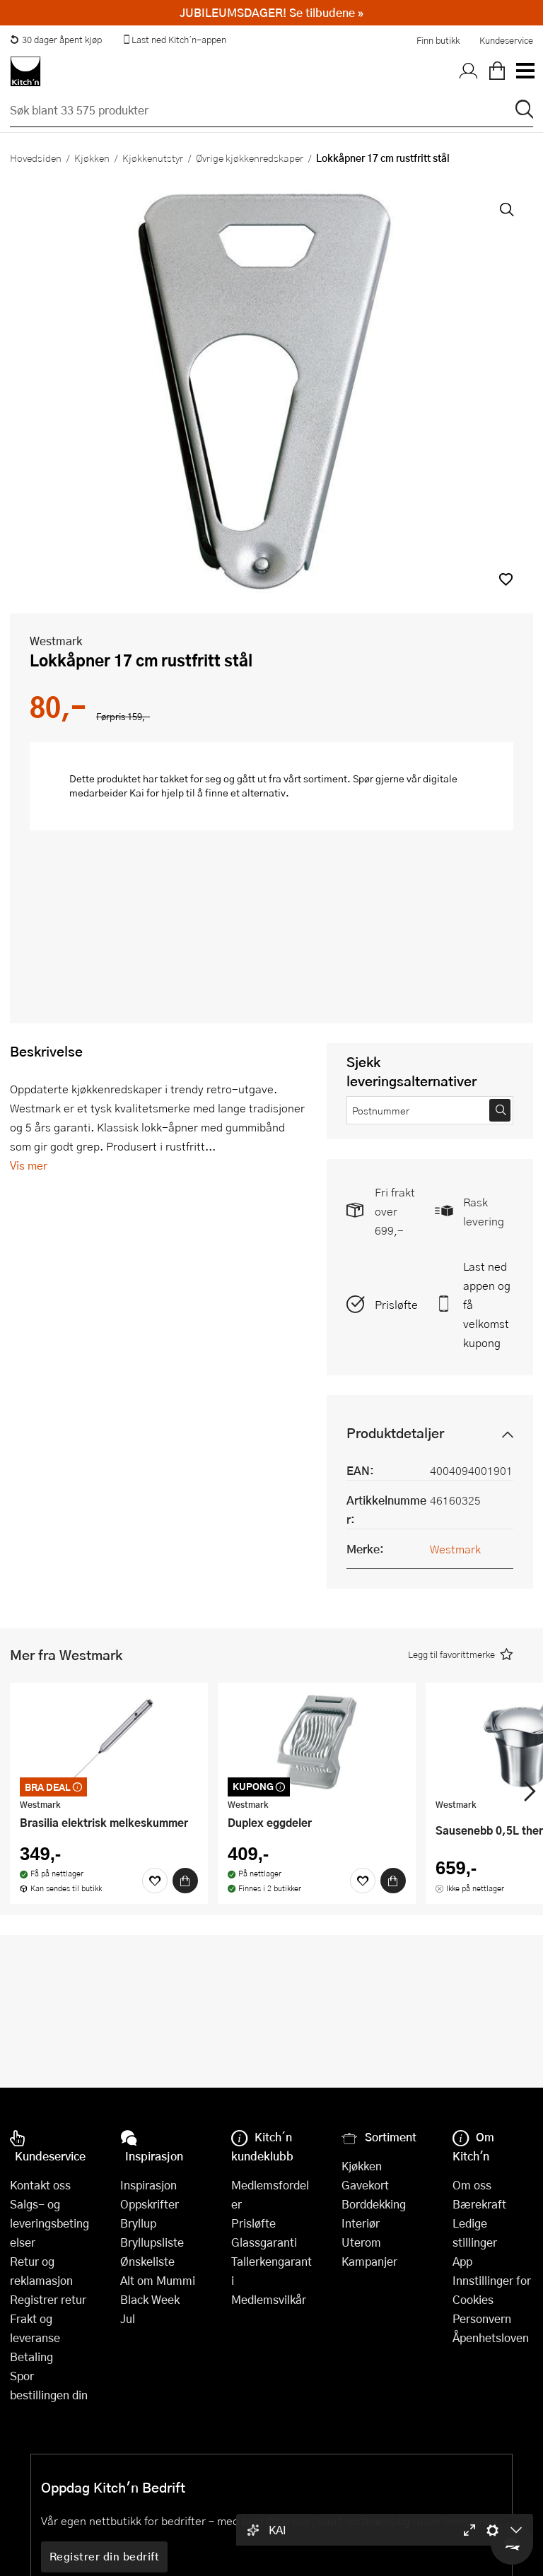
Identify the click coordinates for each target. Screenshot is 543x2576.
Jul (127, 2318)
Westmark (56, 641)
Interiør (360, 2223)
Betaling (31, 2356)
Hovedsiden (36, 158)
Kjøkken (92, 158)
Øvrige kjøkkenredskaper (249, 158)
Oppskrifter (149, 2204)
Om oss (471, 2185)
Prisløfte (396, 1304)
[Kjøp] (185, 1880)
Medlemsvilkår (268, 2299)
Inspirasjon (148, 2185)
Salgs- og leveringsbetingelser (49, 2223)
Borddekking (373, 2204)
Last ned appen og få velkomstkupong (486, 1304)
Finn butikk (438, 40)
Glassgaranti (264, 2242)
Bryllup (138, 2223)
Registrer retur (48, 2299)
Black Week (150, 2299)
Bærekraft (479, 2204)
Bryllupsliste (152, 2242)
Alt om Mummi (157, 2280)
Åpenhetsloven (490, 2337)
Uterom (361, 2242)
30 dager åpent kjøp (56, 39)
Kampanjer (369, 2261)
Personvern (481, 2318)
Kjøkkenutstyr (152, 158)
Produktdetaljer (395, 1433)
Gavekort (365, 2185)
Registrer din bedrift (104, 2556)
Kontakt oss (40, 2185)
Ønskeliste (147, 2261)
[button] (506, 579)
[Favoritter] (155, 1880)
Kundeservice (506, 40)
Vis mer (28, 1165)
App (462, 2261)
